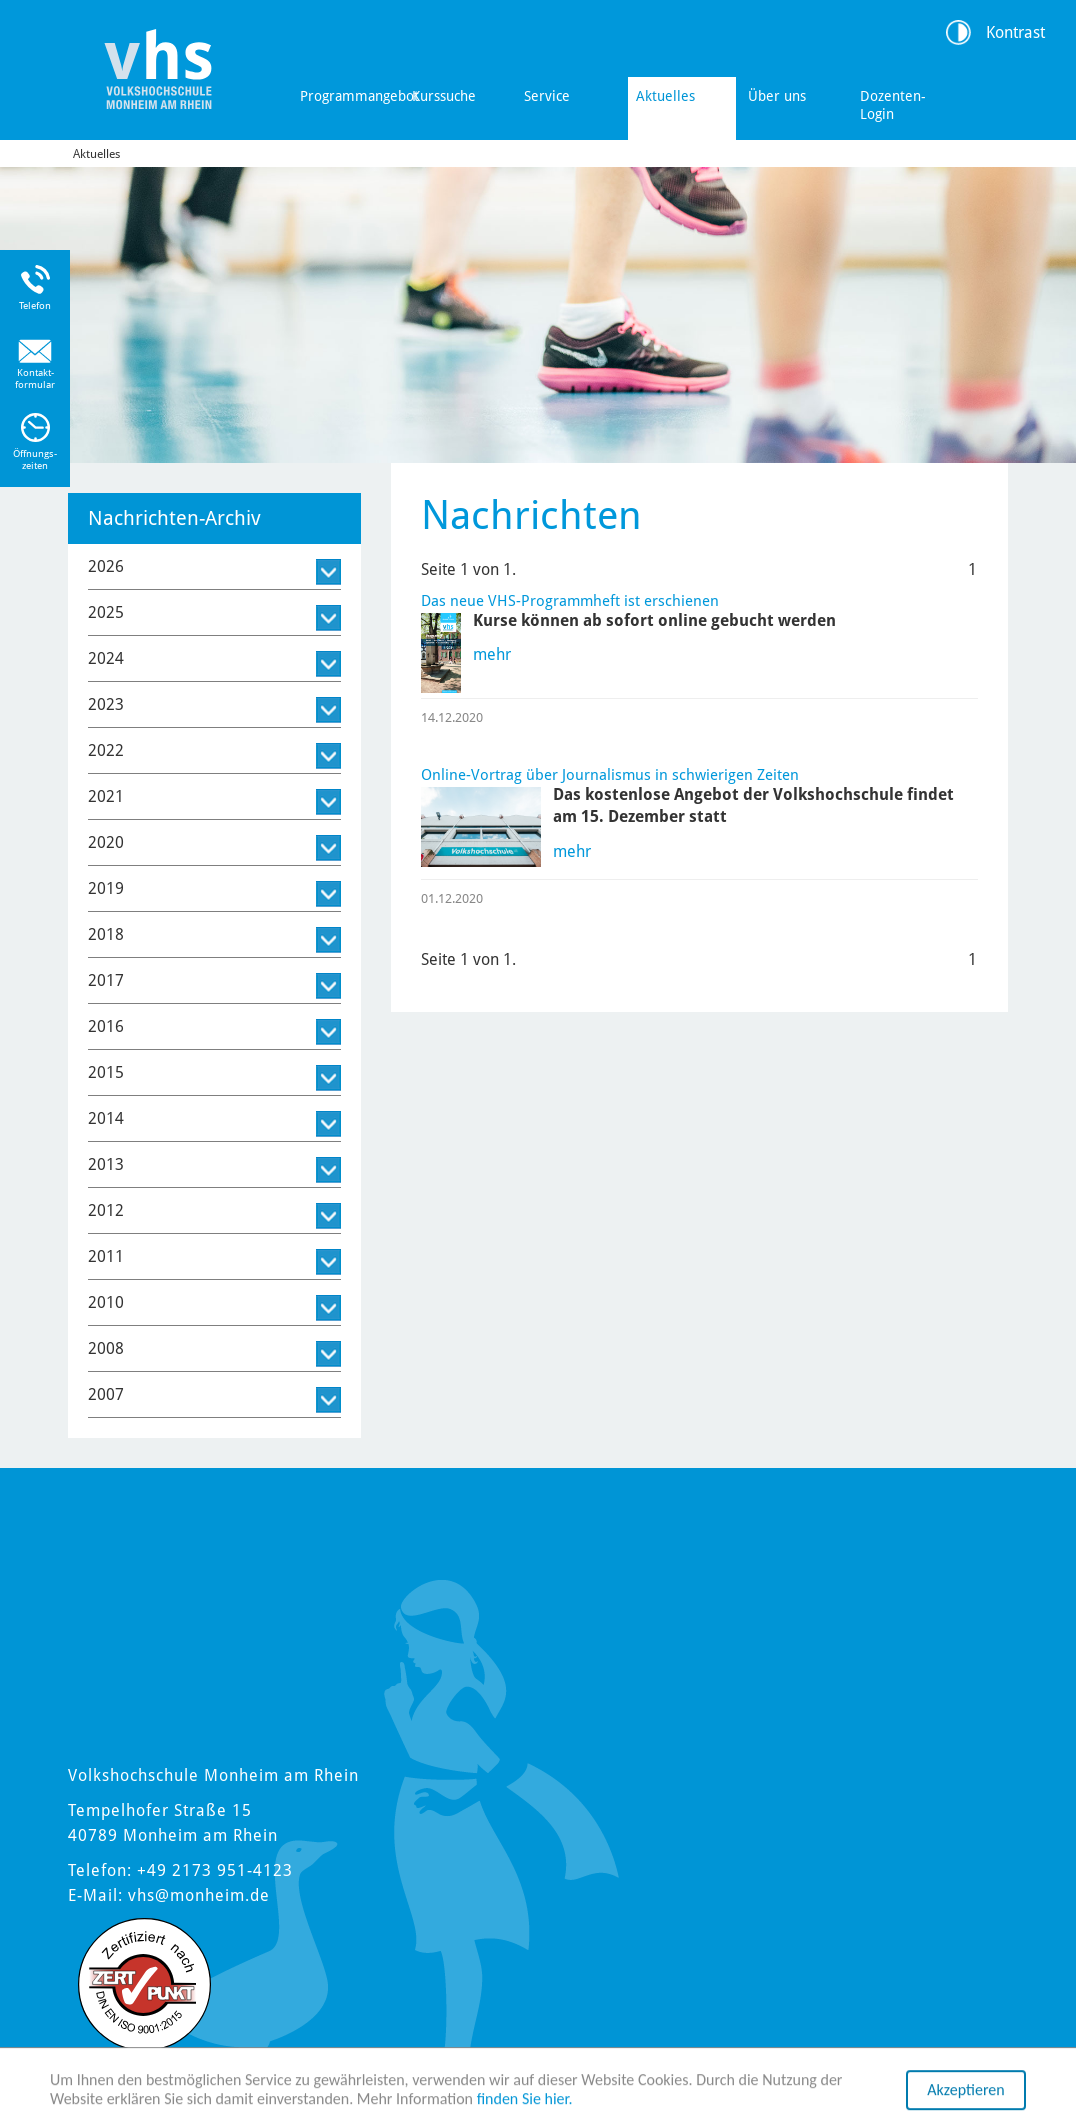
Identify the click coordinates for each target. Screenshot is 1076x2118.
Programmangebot (350, 96)
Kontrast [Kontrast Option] (1015, 32)
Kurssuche (444, 96)
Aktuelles (665, 96)
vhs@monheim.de (199, 1895)
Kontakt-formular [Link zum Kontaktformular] (35, 378)
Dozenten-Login (893, 105)
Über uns (777, 96)
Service (547, 96)
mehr (492, 654)
